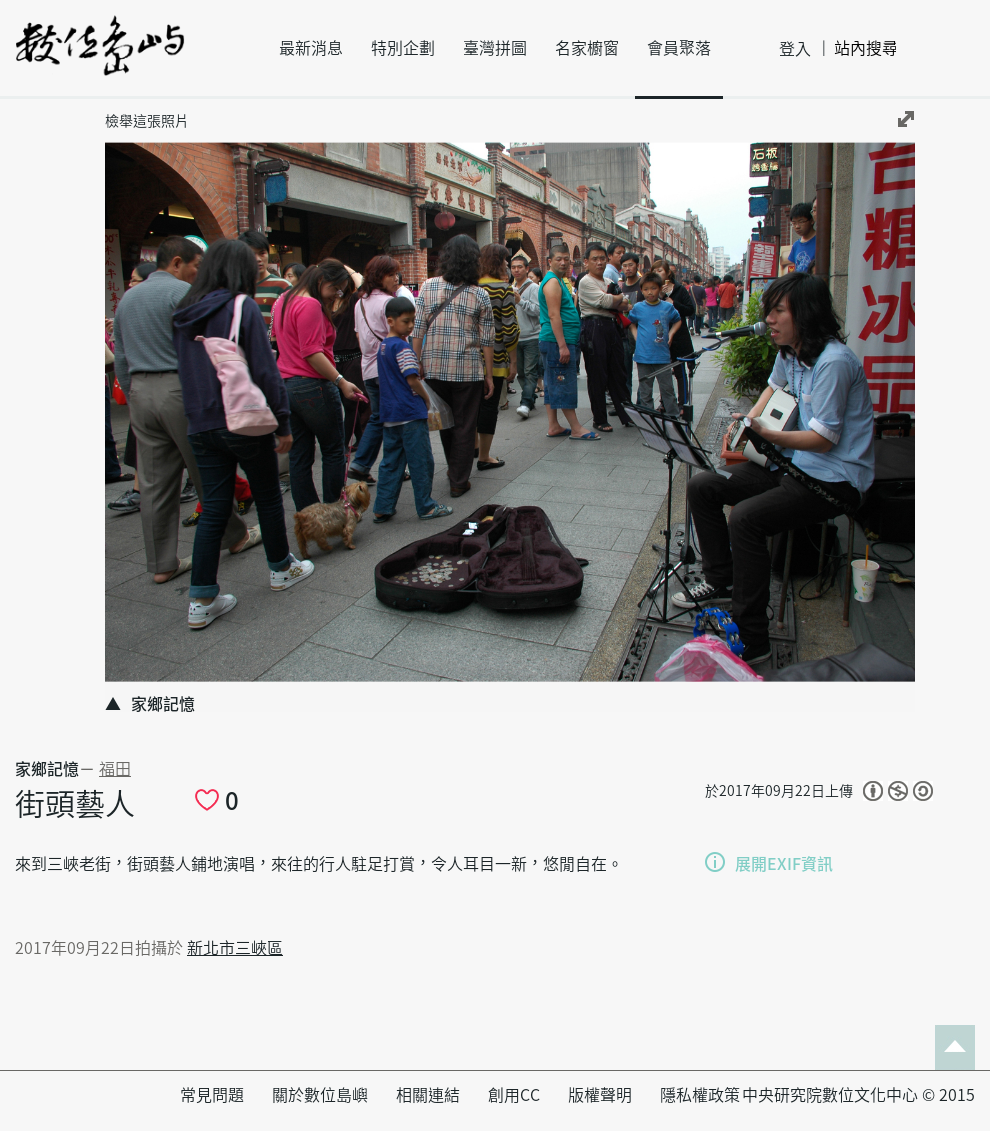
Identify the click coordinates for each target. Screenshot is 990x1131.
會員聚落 (679, 48)
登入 (795, 49)
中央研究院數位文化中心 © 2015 (858, 1095)
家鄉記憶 (47, 769)
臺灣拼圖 (495, 48)
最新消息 (311, 48)
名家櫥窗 (587, 48)
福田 (115, 769)
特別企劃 (403, 48)
